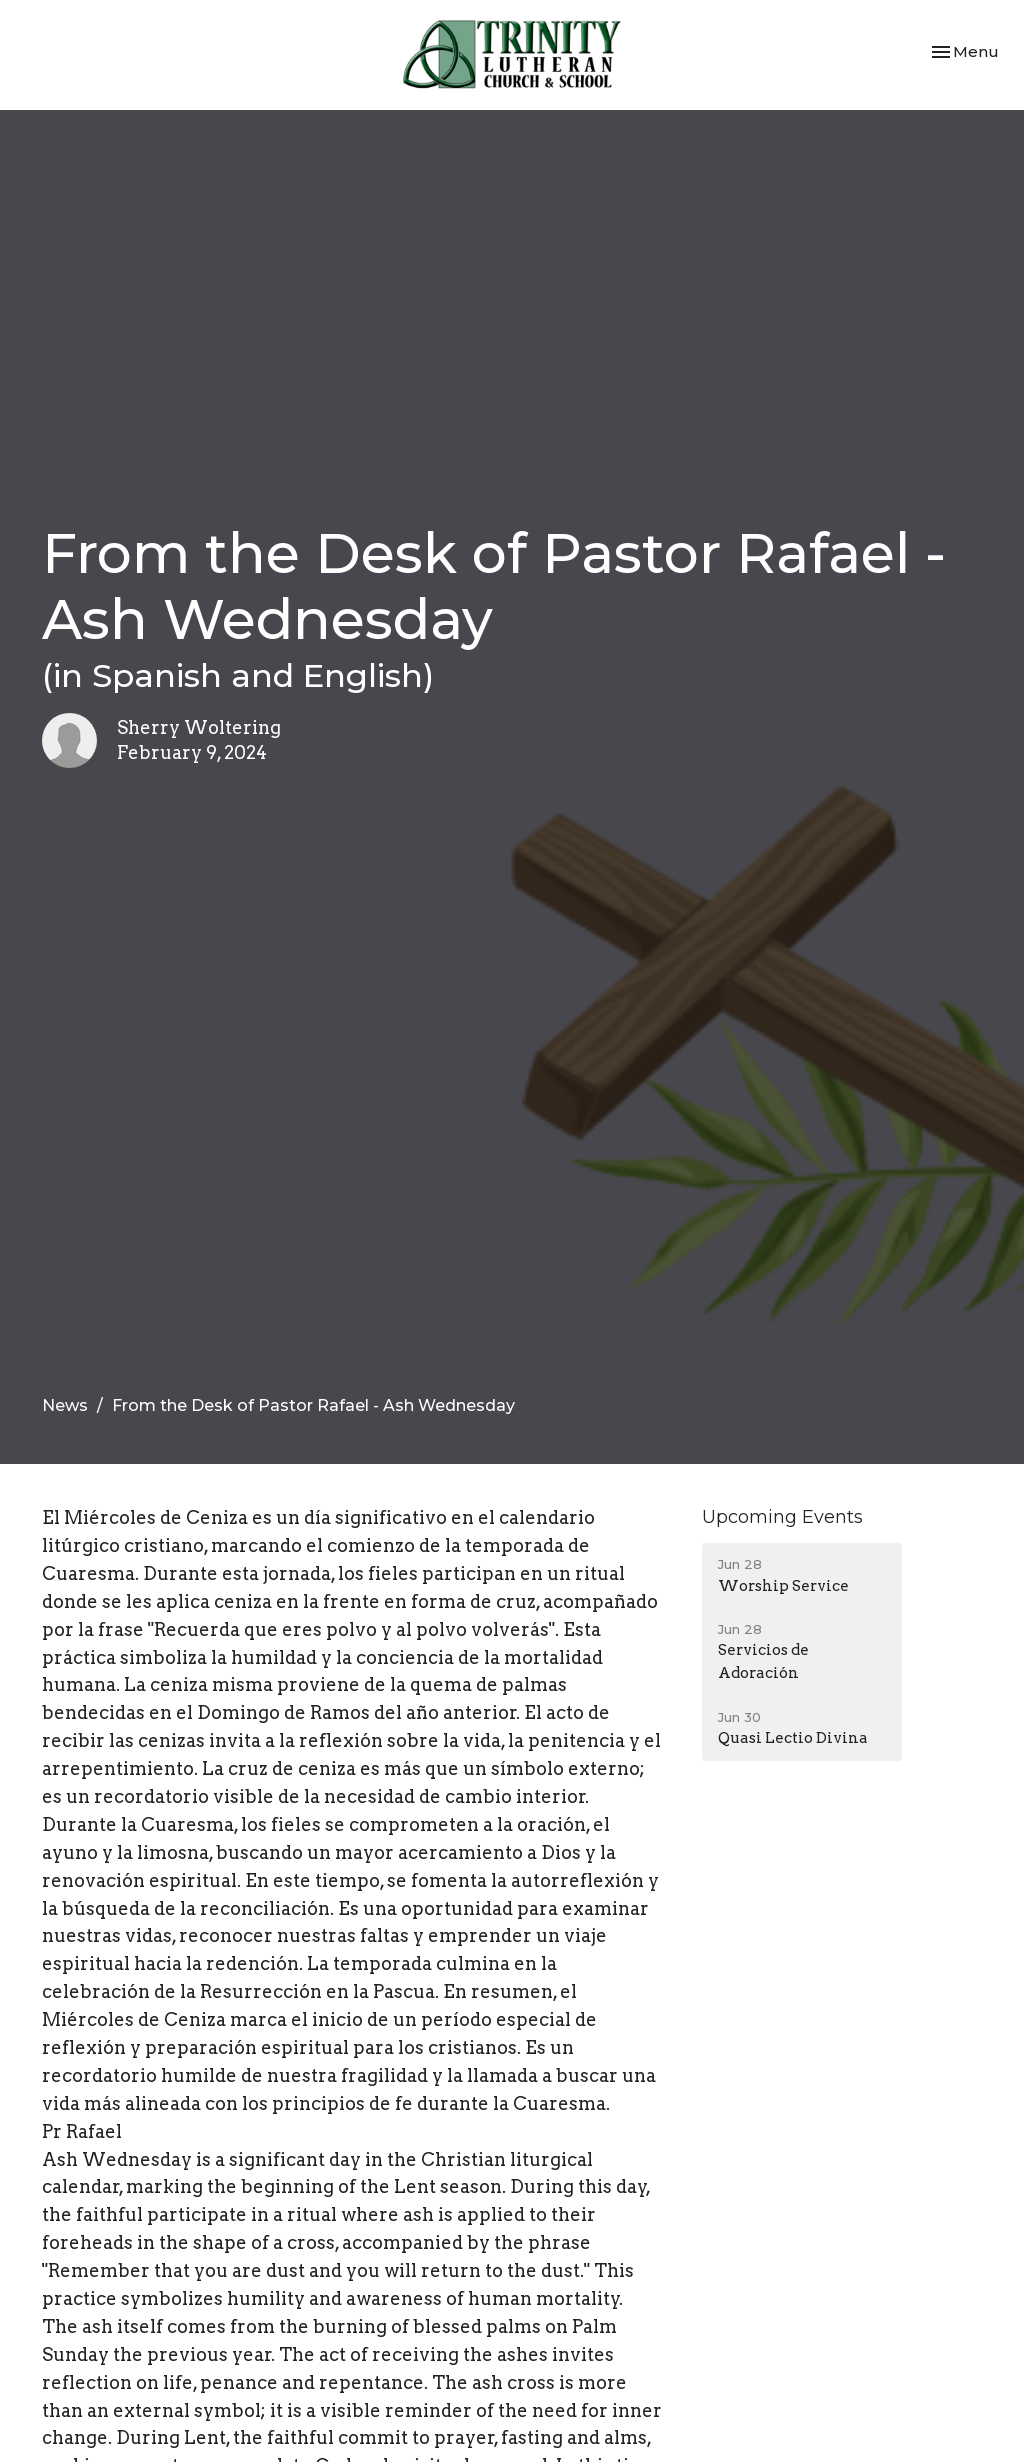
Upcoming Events (782, 1517)
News (65, 1405)
